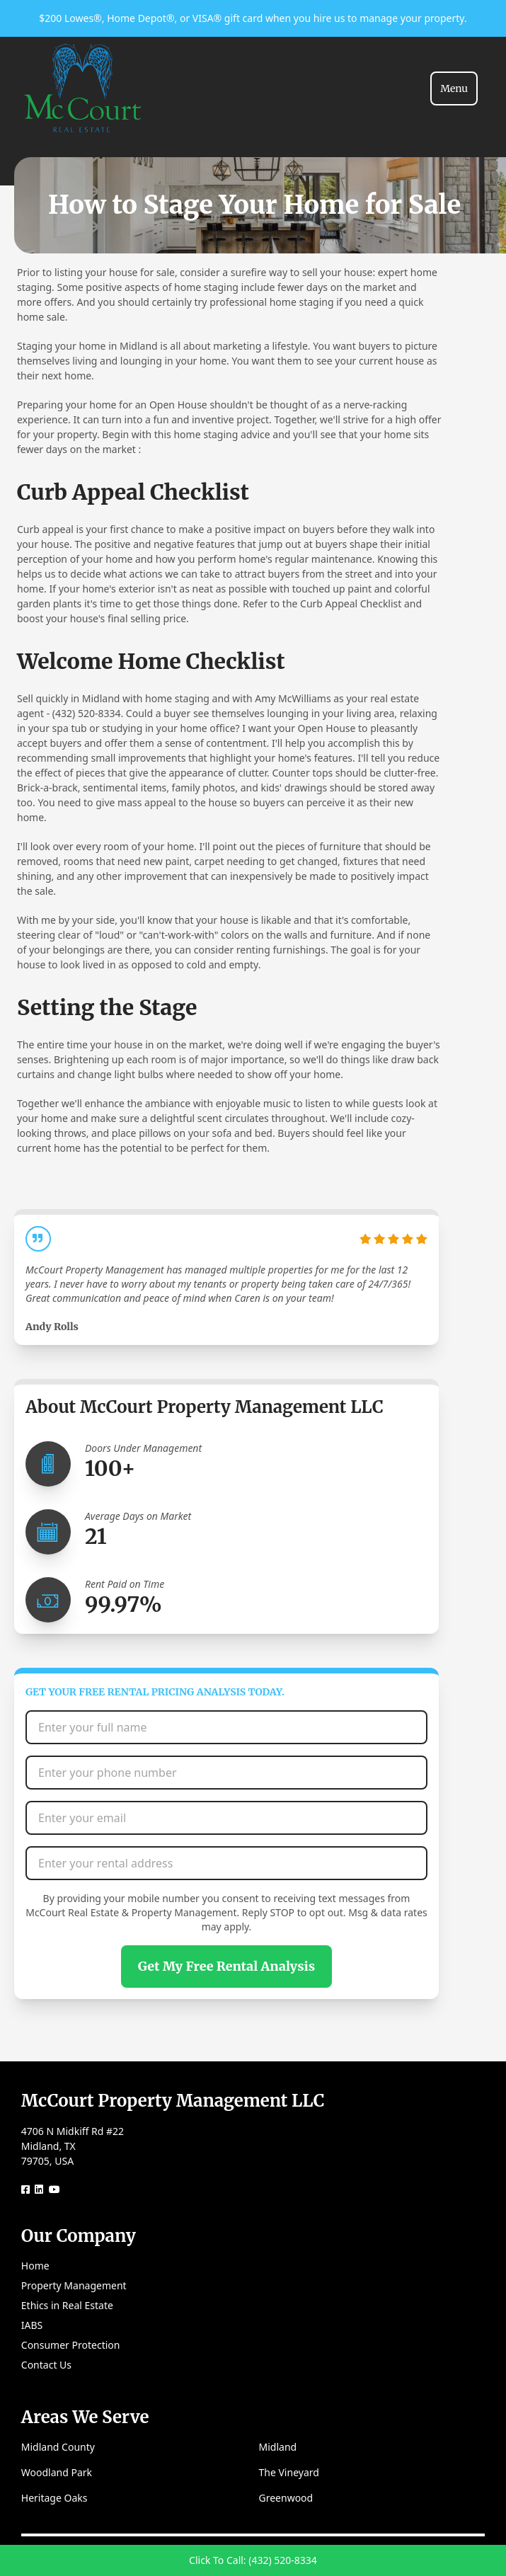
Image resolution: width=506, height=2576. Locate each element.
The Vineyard (289, 2472)
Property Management (74, 2285)
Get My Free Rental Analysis (226, 1966)
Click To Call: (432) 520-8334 (253, 2560)
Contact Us (46, 2364)
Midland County (58, 2447)
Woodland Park (56, 2472)
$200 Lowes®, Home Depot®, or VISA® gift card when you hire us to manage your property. (252, 18)
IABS (31, 2325)
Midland (278, 2447)
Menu (454, 88)
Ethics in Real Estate (67, 2305)
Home (35, 2265)
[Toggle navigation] (454, 88)
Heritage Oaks (54, 2498)
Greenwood (286, 2498)
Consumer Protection (70, 2345)
